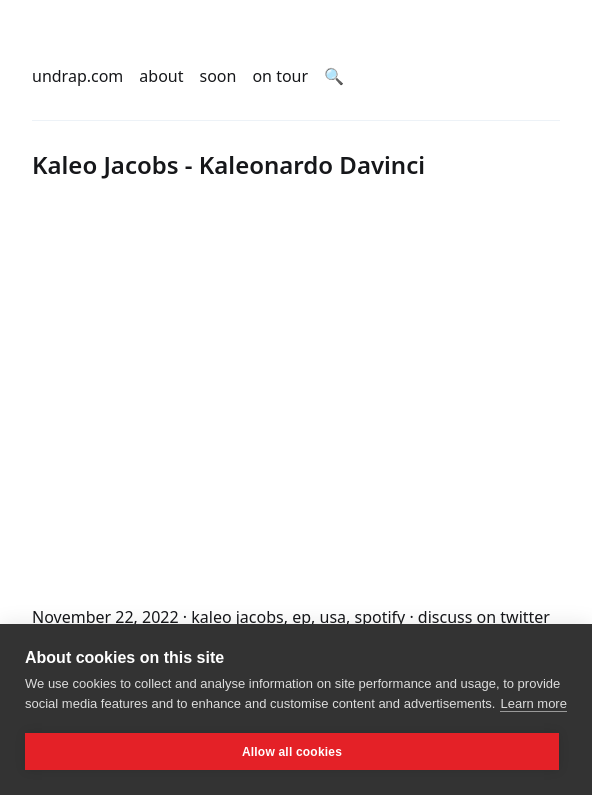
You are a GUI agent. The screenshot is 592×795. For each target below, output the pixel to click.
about (161, 76)
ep (301, 617)
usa (333, 617)
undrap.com (77, 76)
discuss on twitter (484, 617)
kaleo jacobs (237, 617)
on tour (280, 76)
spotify (379, 617)
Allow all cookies (292, 752)
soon (218, 76)
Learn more (533, 703)
